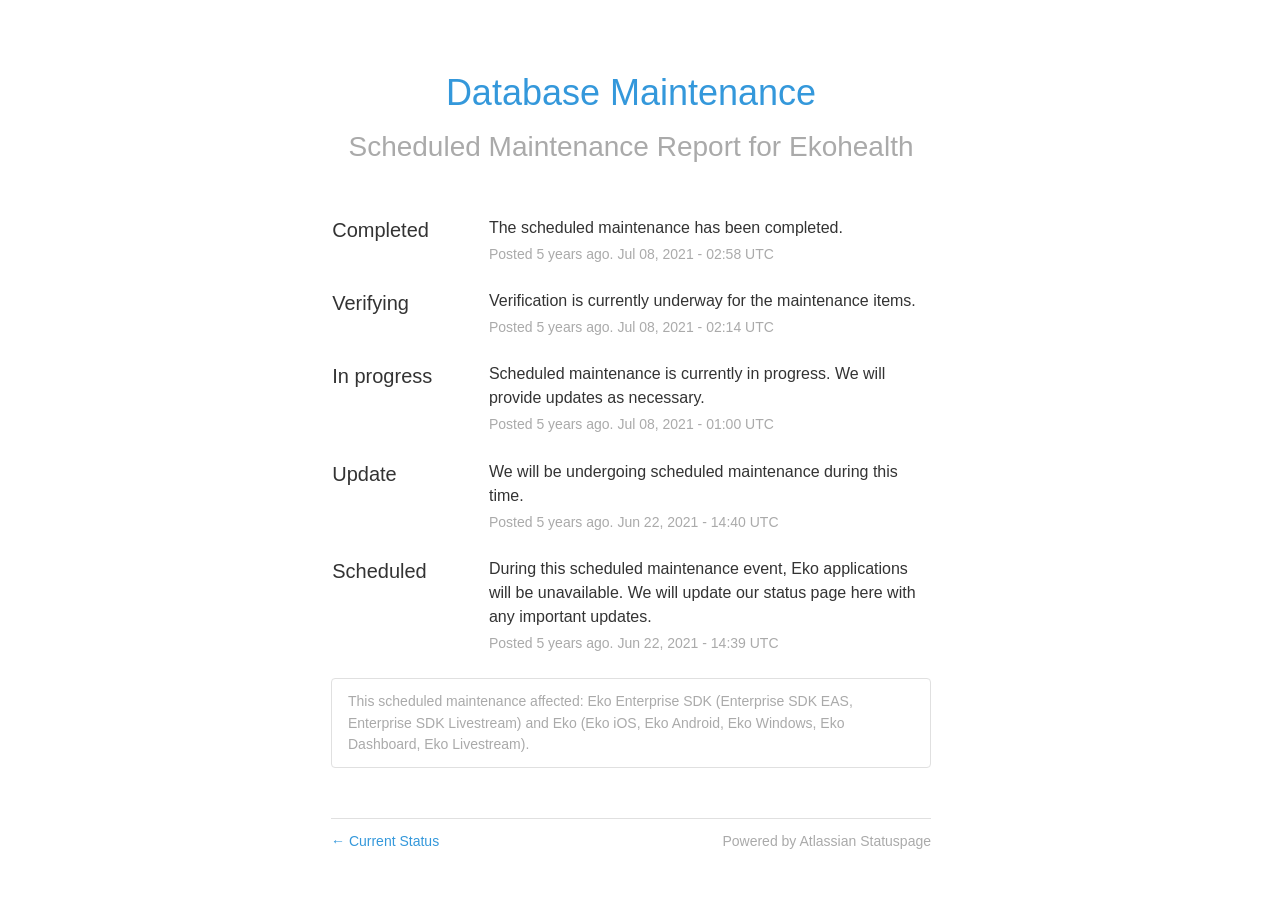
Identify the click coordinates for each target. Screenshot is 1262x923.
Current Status (385, 841)
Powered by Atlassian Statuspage (826, 841)
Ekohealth (851, 146)
